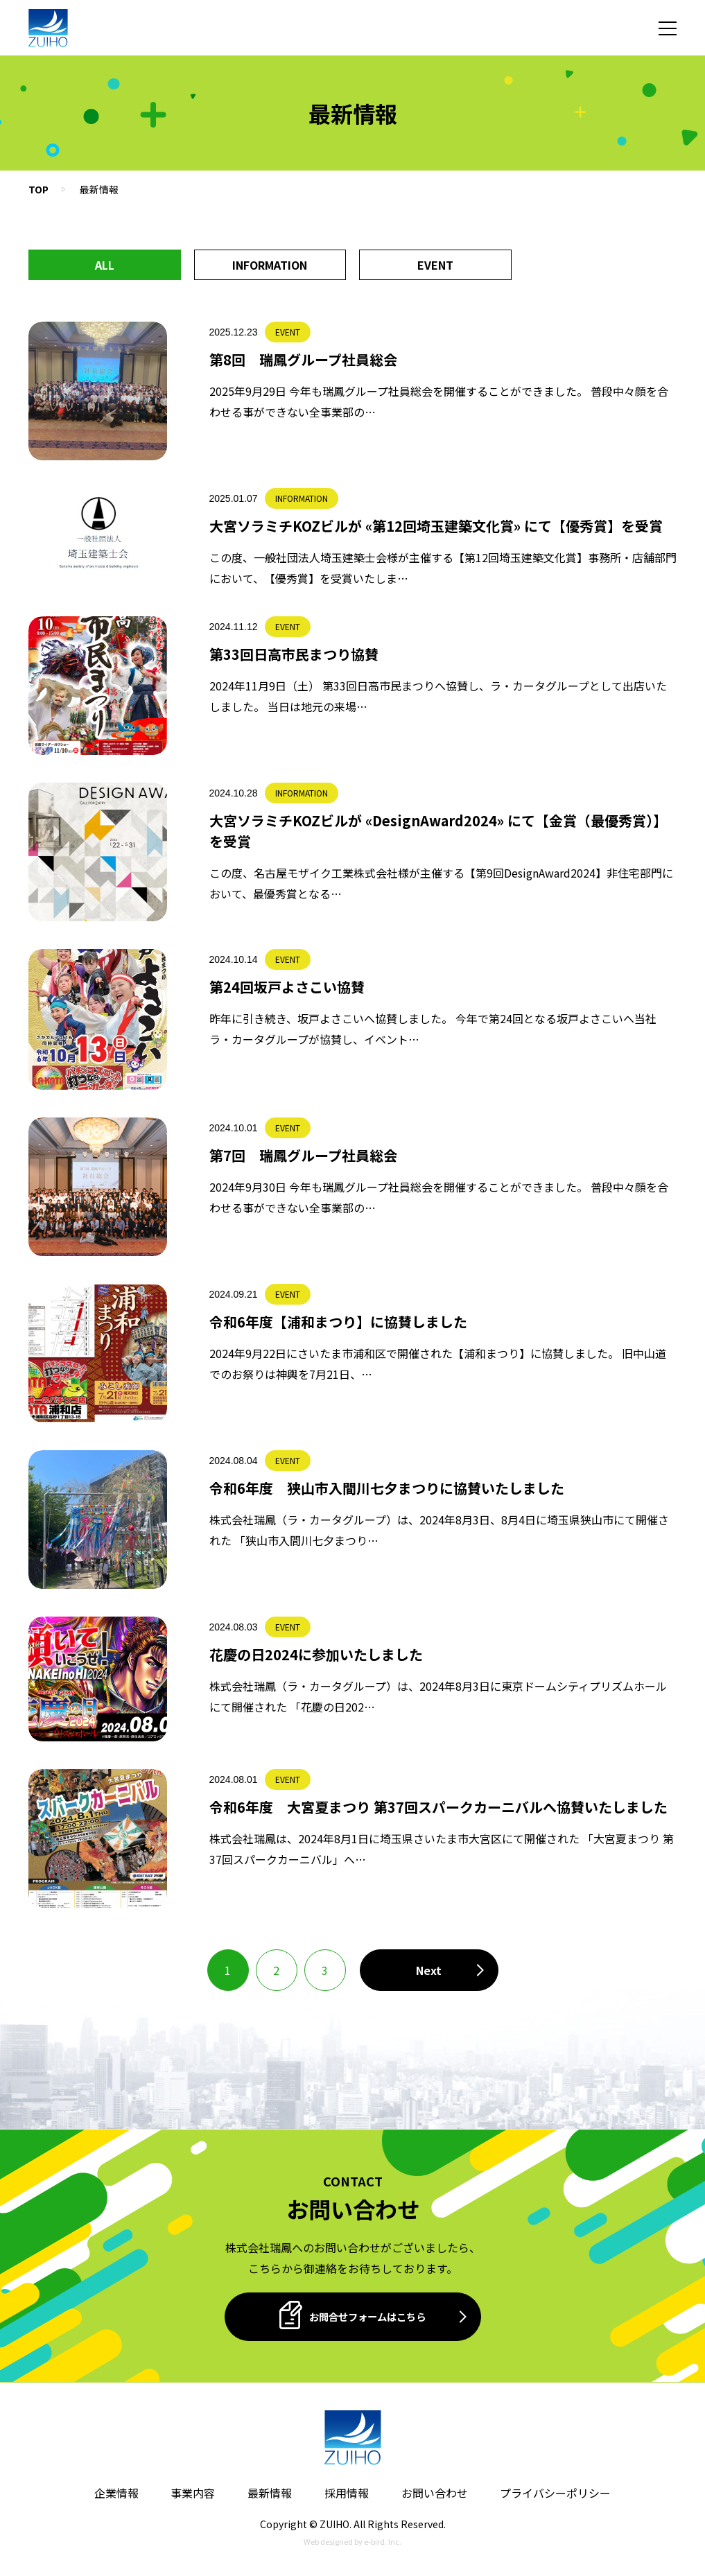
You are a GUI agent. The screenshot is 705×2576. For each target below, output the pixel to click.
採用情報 (346, 2492)
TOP (38, 189)
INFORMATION (269, 264)
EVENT (435, 264)
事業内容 (193, 2492)
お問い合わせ (434, 2492)
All (104, 264)
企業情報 (116, 2492)
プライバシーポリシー (555, 2492)
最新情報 (269, 2492)
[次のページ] (429, 1970)
